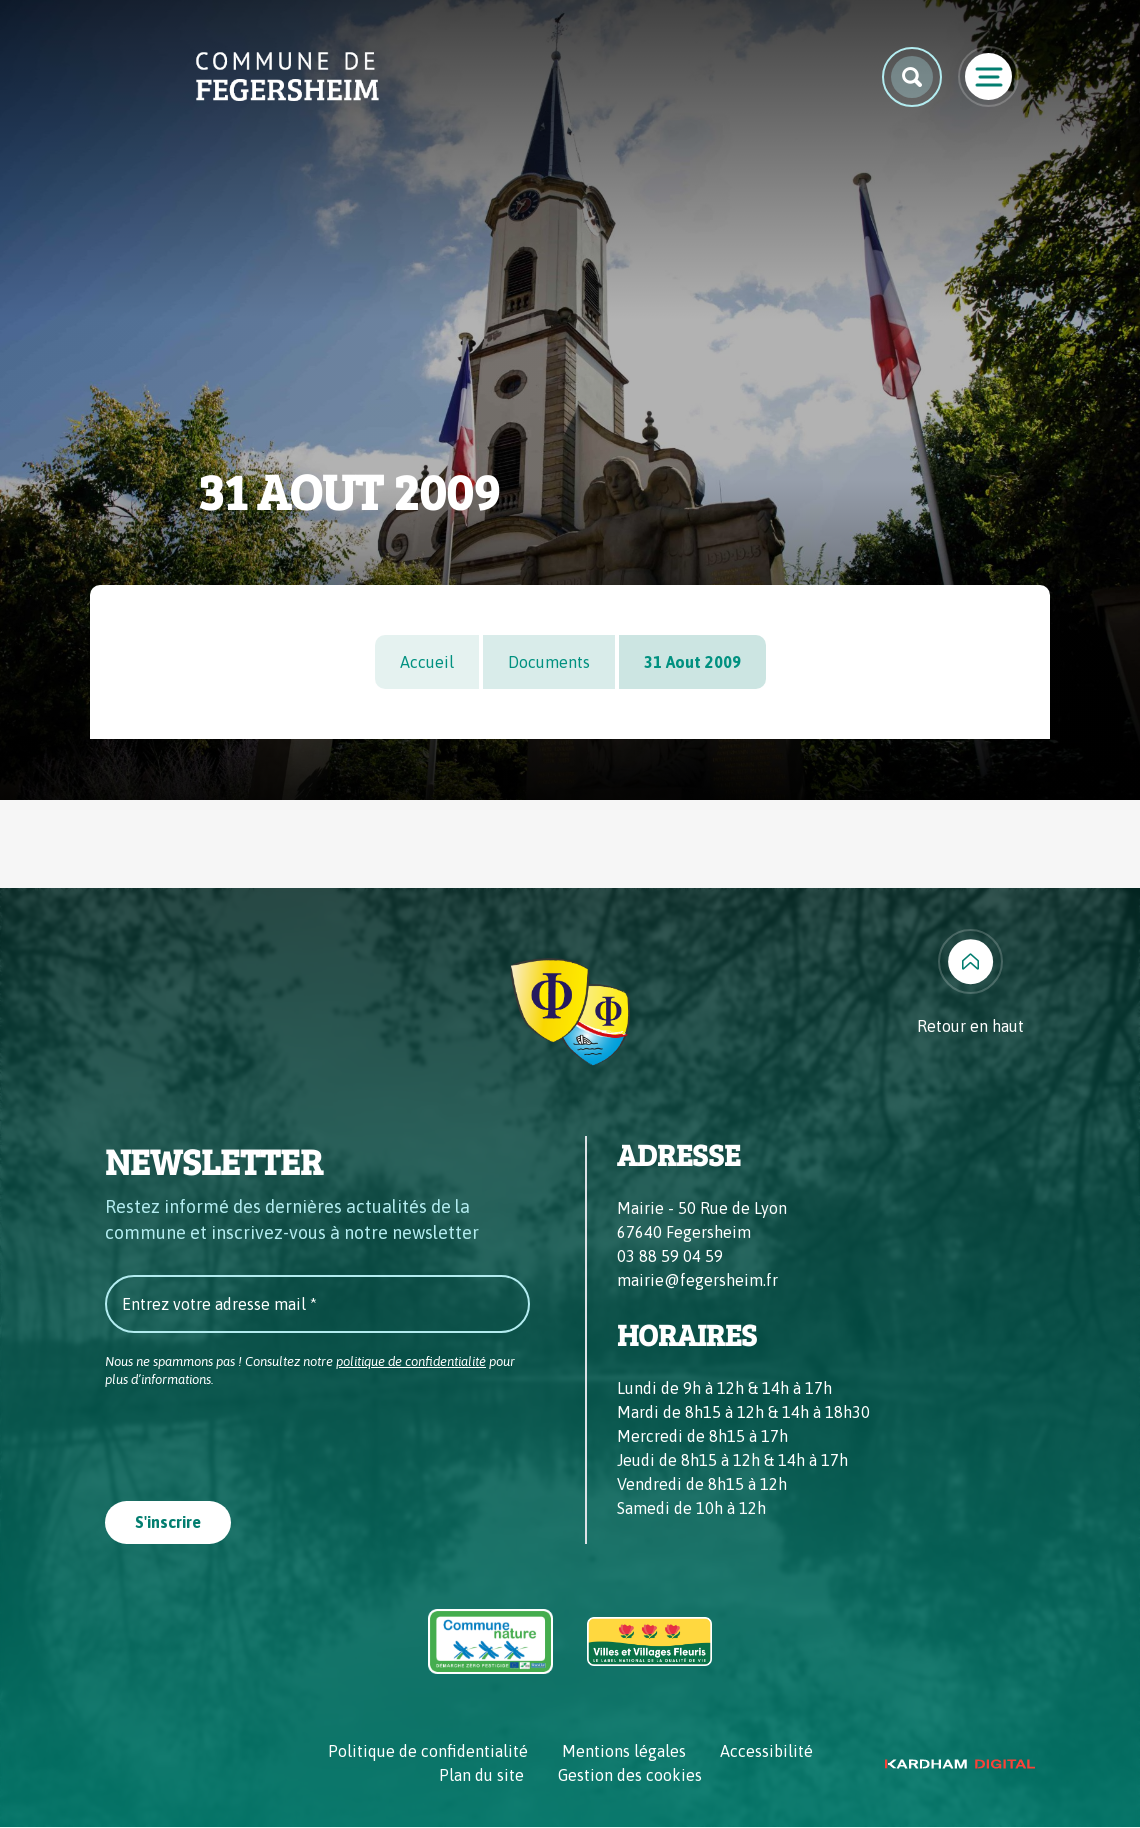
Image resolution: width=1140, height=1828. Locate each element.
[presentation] (257, 1438)
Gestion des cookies (630, 1776)
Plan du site (481, 1776)
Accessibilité (766, 1752)
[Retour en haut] (970, 983)
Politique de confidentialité (428, 1752)
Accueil (427, 662)
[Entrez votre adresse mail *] (317, 1304)
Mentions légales (624, 1752)
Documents (549, 662)
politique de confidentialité (411, 1361)
